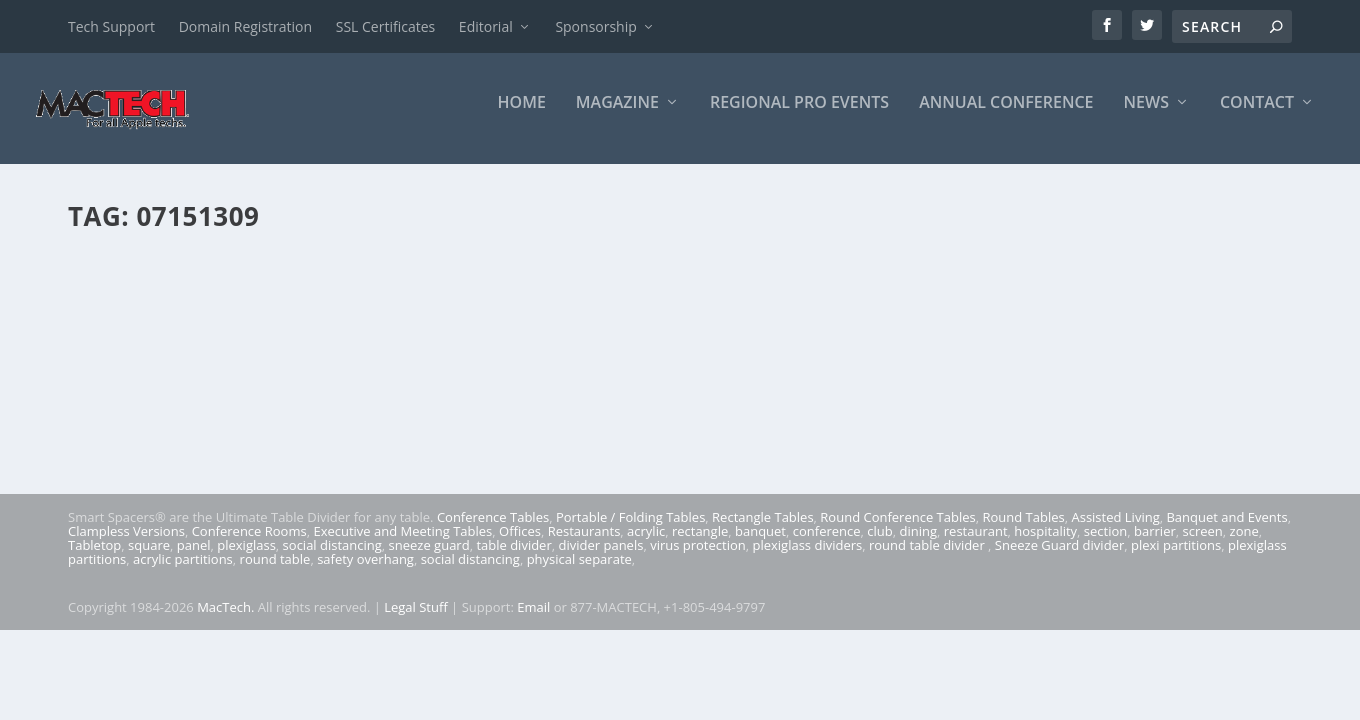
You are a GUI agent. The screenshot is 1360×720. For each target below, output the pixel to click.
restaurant (976, 545)
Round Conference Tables (897, 531)
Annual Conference (1006, 116)
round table (275, 573)
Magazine (617, 116)
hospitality (1045, 545)
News (1146, 116)
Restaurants (584, 545)
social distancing (332, 559)
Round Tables (1023, 531)
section (1105, 545)
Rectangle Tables (763, 531)
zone (1244, 545)
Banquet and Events (1226, 531)
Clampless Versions (126, 545)
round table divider (928, 559)
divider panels (601, 559)
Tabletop (94, 559)
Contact (1257, 116)
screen (1203, 545)
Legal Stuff (416, 620)
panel (194, 559)
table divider (513, 559)
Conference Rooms (249, 545)
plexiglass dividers (807, 559)
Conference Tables (493, 531)
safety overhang (365, 573)
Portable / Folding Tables (630, 531)
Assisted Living (1115, 531)
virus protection (698, 559)
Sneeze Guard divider (1059, 559)
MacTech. (225, 620)
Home (522, 116)
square (149, 559)
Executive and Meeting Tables (402, 545)
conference (827, 545)
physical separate (579, 573)
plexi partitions (1176, 559)
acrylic (646, 545)
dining (919, 545)
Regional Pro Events (799, 116)
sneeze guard (429, 559)
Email (533, 620)
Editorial (486, 26)
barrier (1155, 545)
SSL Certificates (385, 26)
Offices (520, 545)
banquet (760, 545)
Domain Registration (245, 26)
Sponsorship (595, 26)
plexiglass (246, 559)
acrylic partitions (183, 573)
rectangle (700, 545)
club (879, 545)
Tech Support (111, 26)
